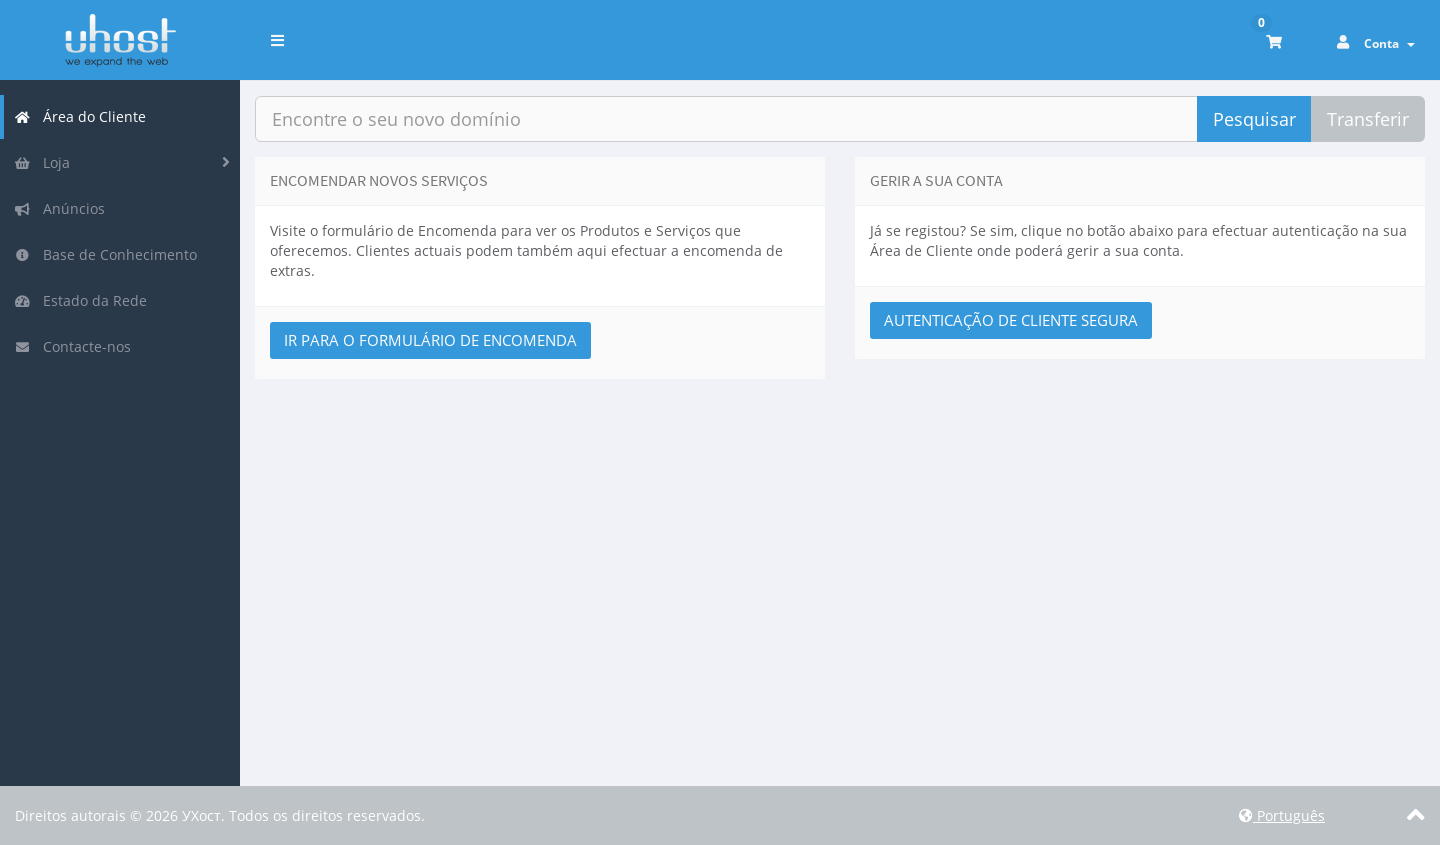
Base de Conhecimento (105, 254)
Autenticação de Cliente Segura (1011, 320)
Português (1282, 815)
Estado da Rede (80, 300)
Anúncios (59, 208)
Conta (1389, 43)
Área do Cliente (80, 116)
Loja (42, 162)
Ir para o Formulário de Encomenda (430, 340)
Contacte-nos (72, 346)
